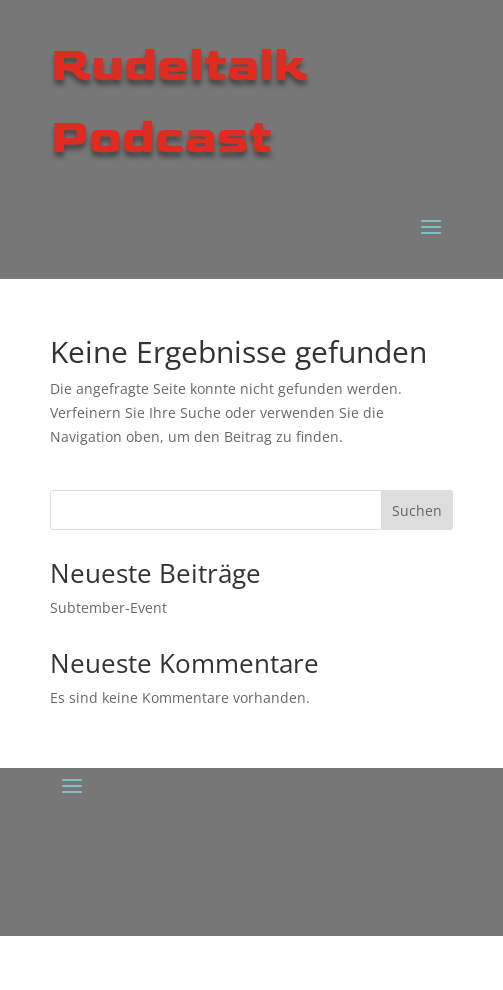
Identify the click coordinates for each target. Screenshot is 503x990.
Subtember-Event (108, 607)
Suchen (417, 510)
